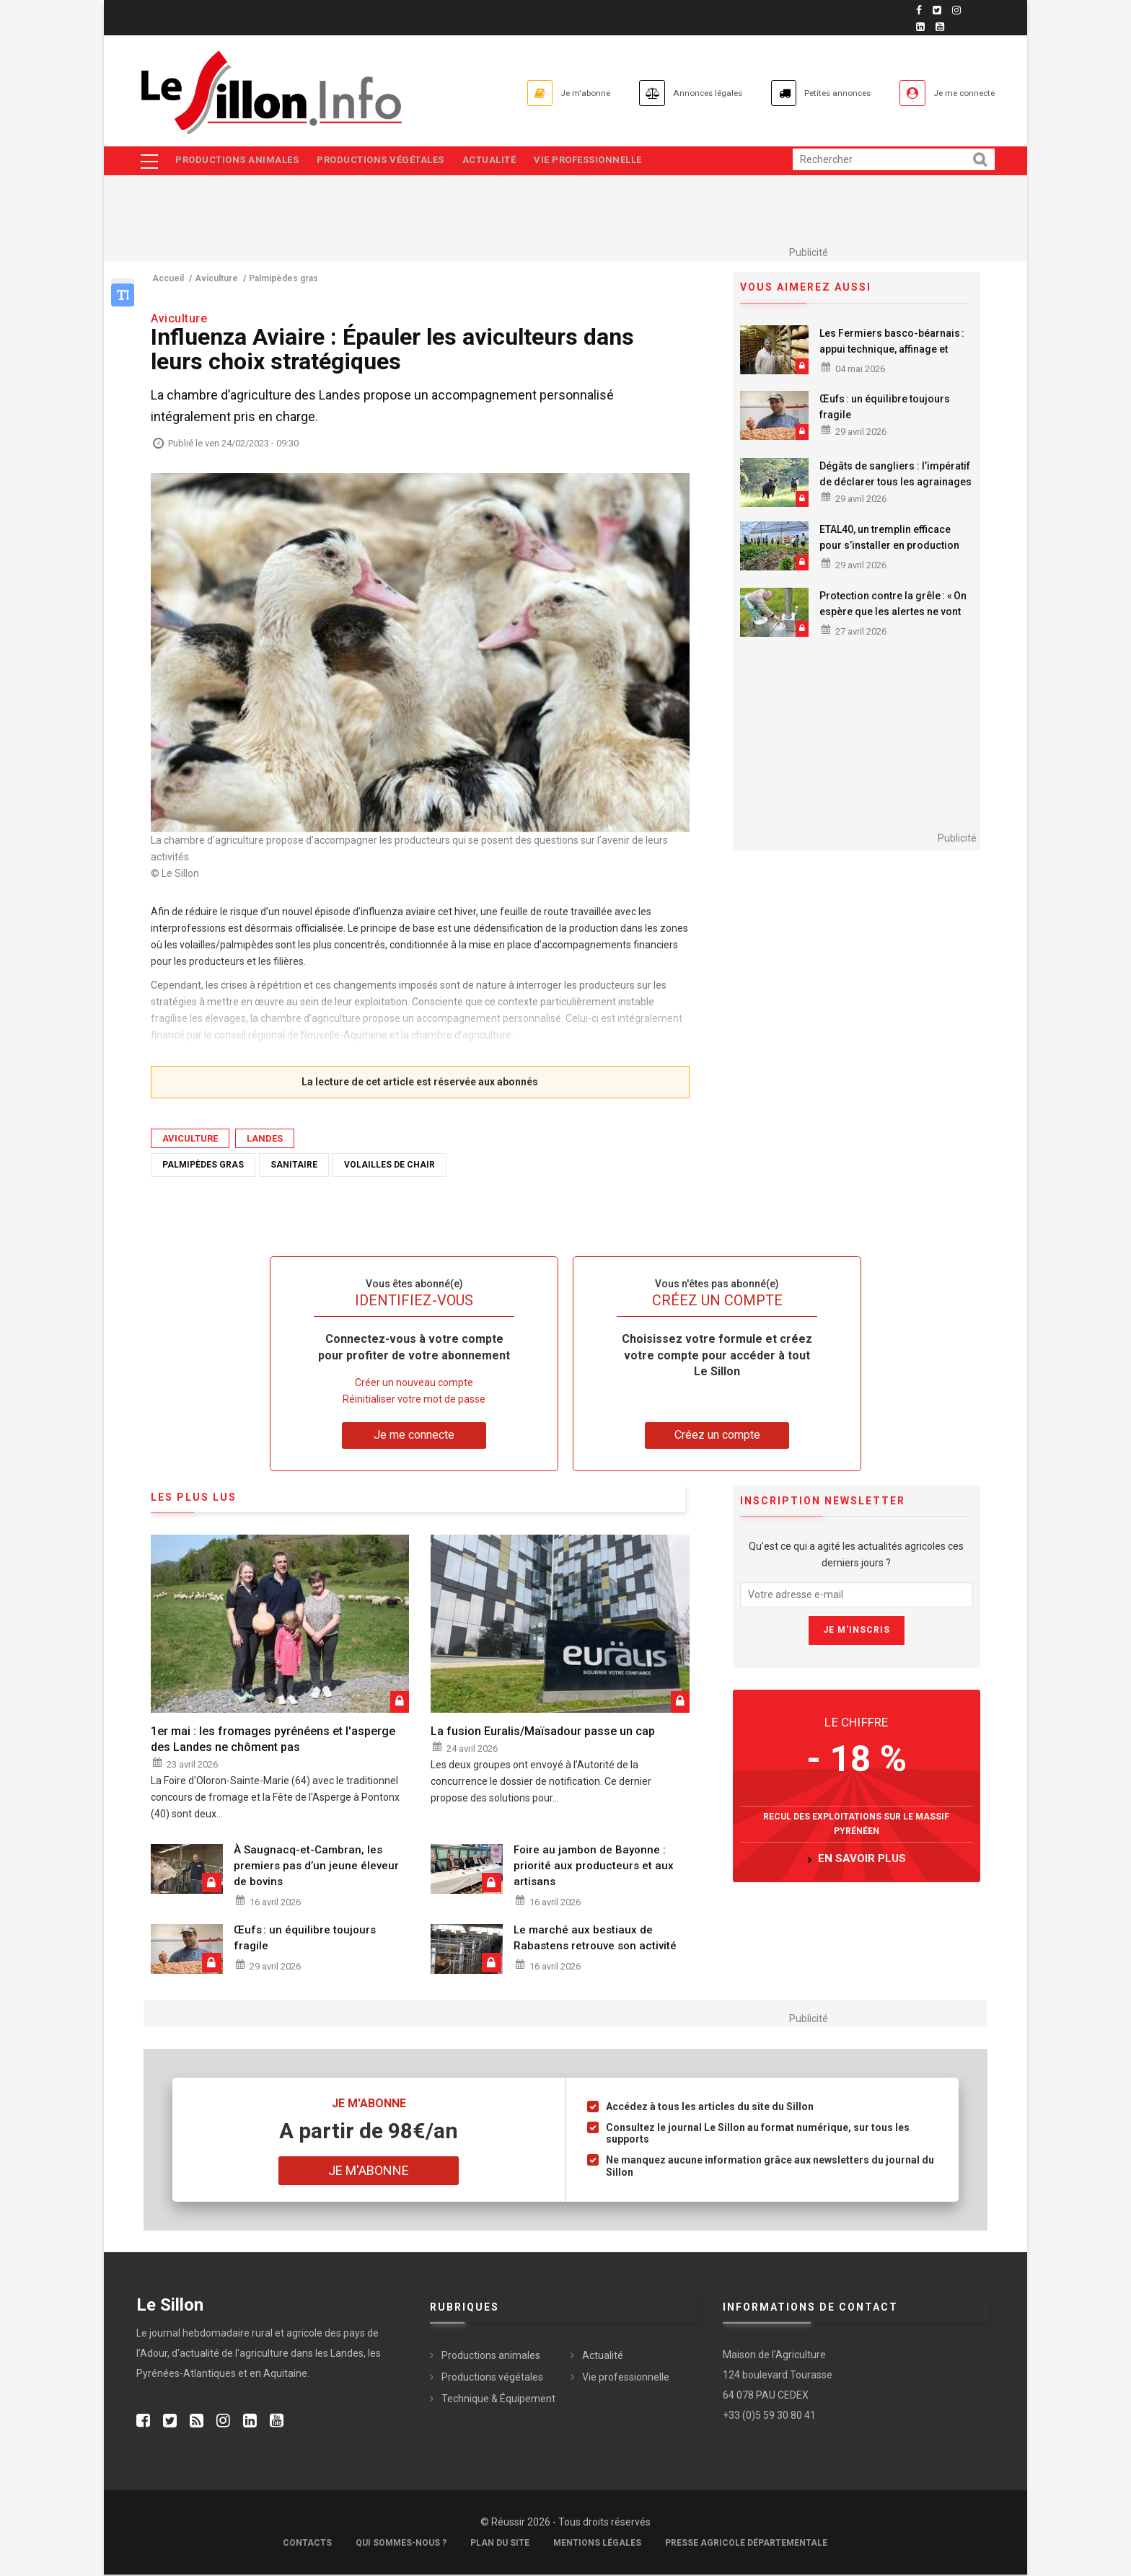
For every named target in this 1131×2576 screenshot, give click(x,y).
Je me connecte (954, 93)
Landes (265, 1139)
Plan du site (499, 2544)
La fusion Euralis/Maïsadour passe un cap (543, 1732)
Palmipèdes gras (203, 1165)
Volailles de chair (389, 1165)
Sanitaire (293, 1165)
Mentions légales (597, 2544)
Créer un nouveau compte (414, 1384)
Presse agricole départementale (746, 2544)
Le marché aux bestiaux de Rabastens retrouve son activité (595, 1939)
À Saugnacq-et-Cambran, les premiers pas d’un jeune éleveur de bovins (316, 1866)
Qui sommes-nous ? (401, 2544)
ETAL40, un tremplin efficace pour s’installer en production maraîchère (889, 546)
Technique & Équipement (498, 2400)
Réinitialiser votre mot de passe (414, 1400)
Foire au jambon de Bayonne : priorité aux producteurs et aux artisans (594, 1866)
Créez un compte (717, 1436)
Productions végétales (385, 161)
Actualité (497, 161)
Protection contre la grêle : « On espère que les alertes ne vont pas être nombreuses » (893, 612)
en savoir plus (862, 1859)
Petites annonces (804, 93)
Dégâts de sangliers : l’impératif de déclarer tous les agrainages (895, 475)
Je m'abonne (506, 93)
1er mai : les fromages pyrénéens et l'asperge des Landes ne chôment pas (273, 1740)
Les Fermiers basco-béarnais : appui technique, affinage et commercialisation (891, 349)
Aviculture (190, 1139)
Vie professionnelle (599, 161)
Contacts (307, 2544)
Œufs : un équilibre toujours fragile (884, 408)
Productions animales (237, 161)
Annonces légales (649, 93)
